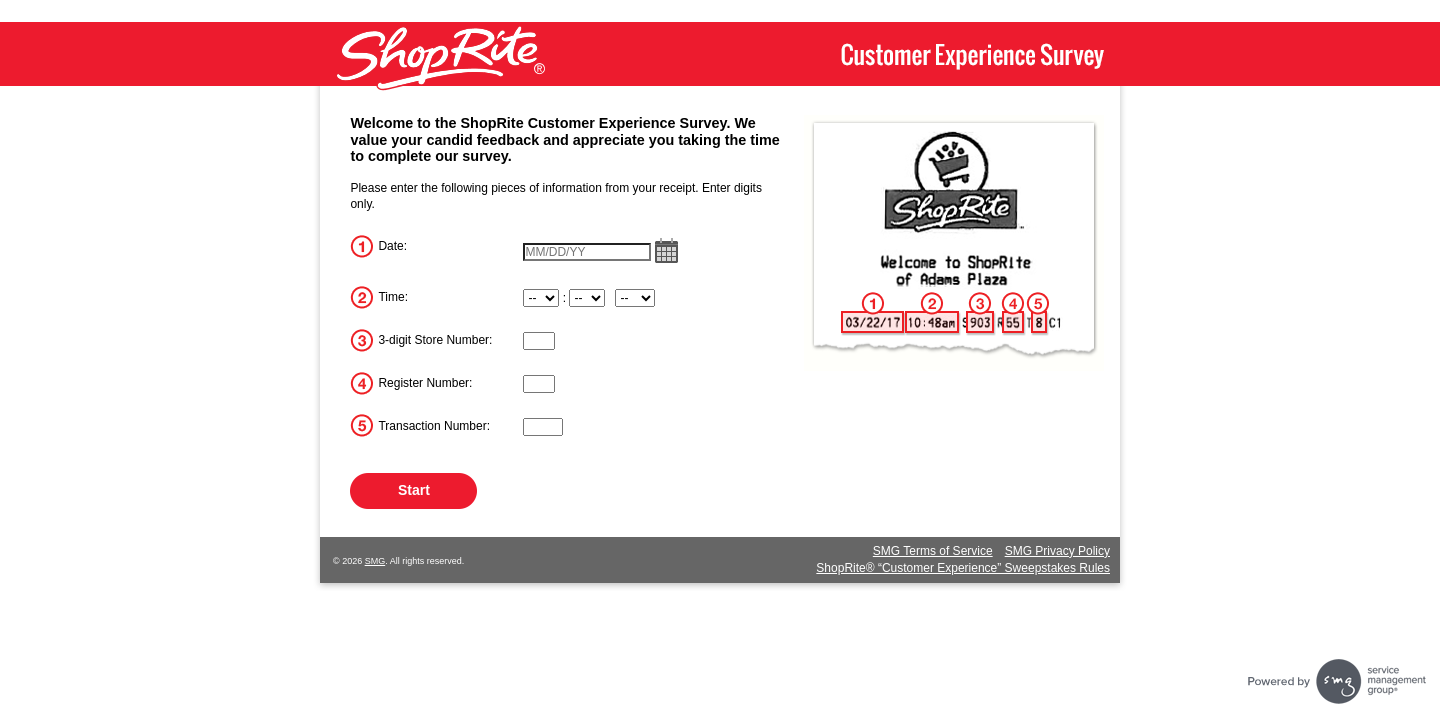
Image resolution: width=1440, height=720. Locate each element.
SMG (375, 561)
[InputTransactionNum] (543, 427)
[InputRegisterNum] (539, 384)
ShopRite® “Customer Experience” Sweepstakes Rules (963, 568)
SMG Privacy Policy (1057, 551)
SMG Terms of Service (933, 551)
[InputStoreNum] (539, 341)
